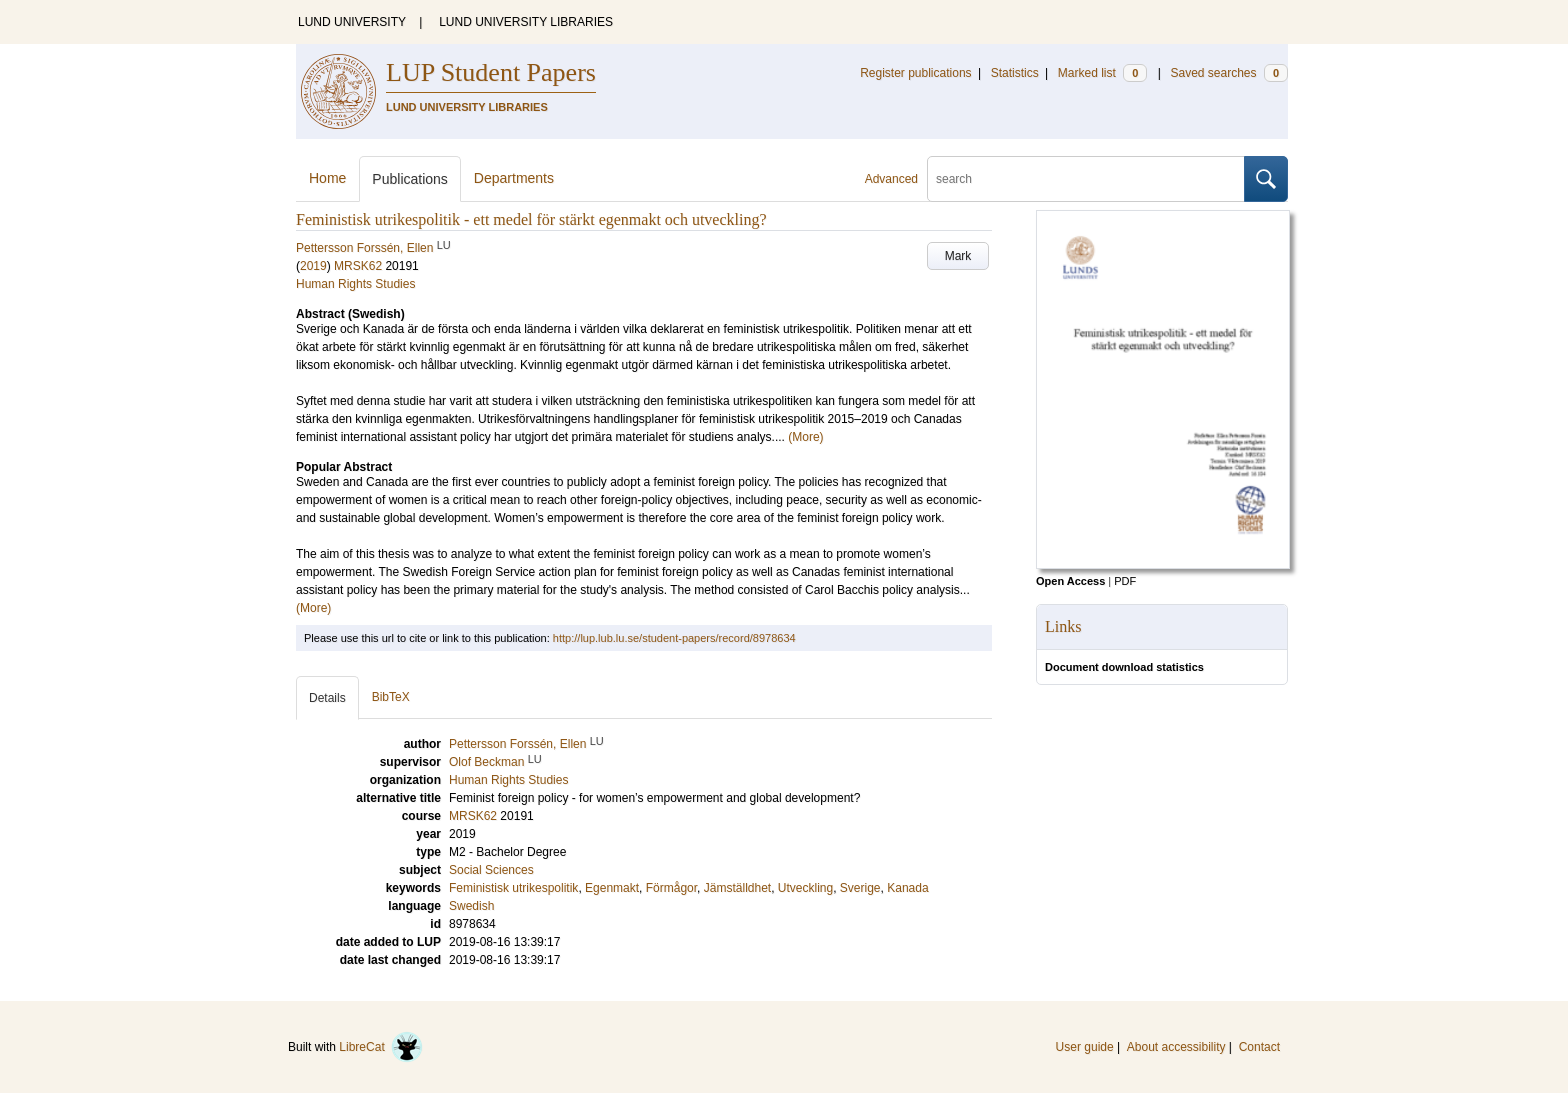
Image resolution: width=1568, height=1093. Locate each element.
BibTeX (391, 697)
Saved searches (1229, 73)
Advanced (891, 179)
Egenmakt (612, 888)
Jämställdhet (737, 888)
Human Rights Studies (355, 284)
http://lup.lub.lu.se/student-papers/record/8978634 (674, 638)
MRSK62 (358, 266)
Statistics (1015, 73)
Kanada (907, 888)
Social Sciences (491, 870)
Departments (514, 178)
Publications (410, 179)
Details (327, 698)
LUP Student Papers (491, 72)
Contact (1259, 1047)
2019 (313, 266)
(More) (805, 437)
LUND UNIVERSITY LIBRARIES (526, 22)
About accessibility (1176, 1047)
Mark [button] (958, 256)
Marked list (1102, 73)
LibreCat (381, 1047)
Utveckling (805, 888)
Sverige (860, 888)
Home (327, 178)
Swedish (471, 906)
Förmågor (671, 888)
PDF (1125, 581)
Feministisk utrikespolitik (513, 888)
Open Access (1070, 581)
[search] (1086, 179)
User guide (1085, 1047)
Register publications (915, 73)
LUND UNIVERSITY (352, 22)
